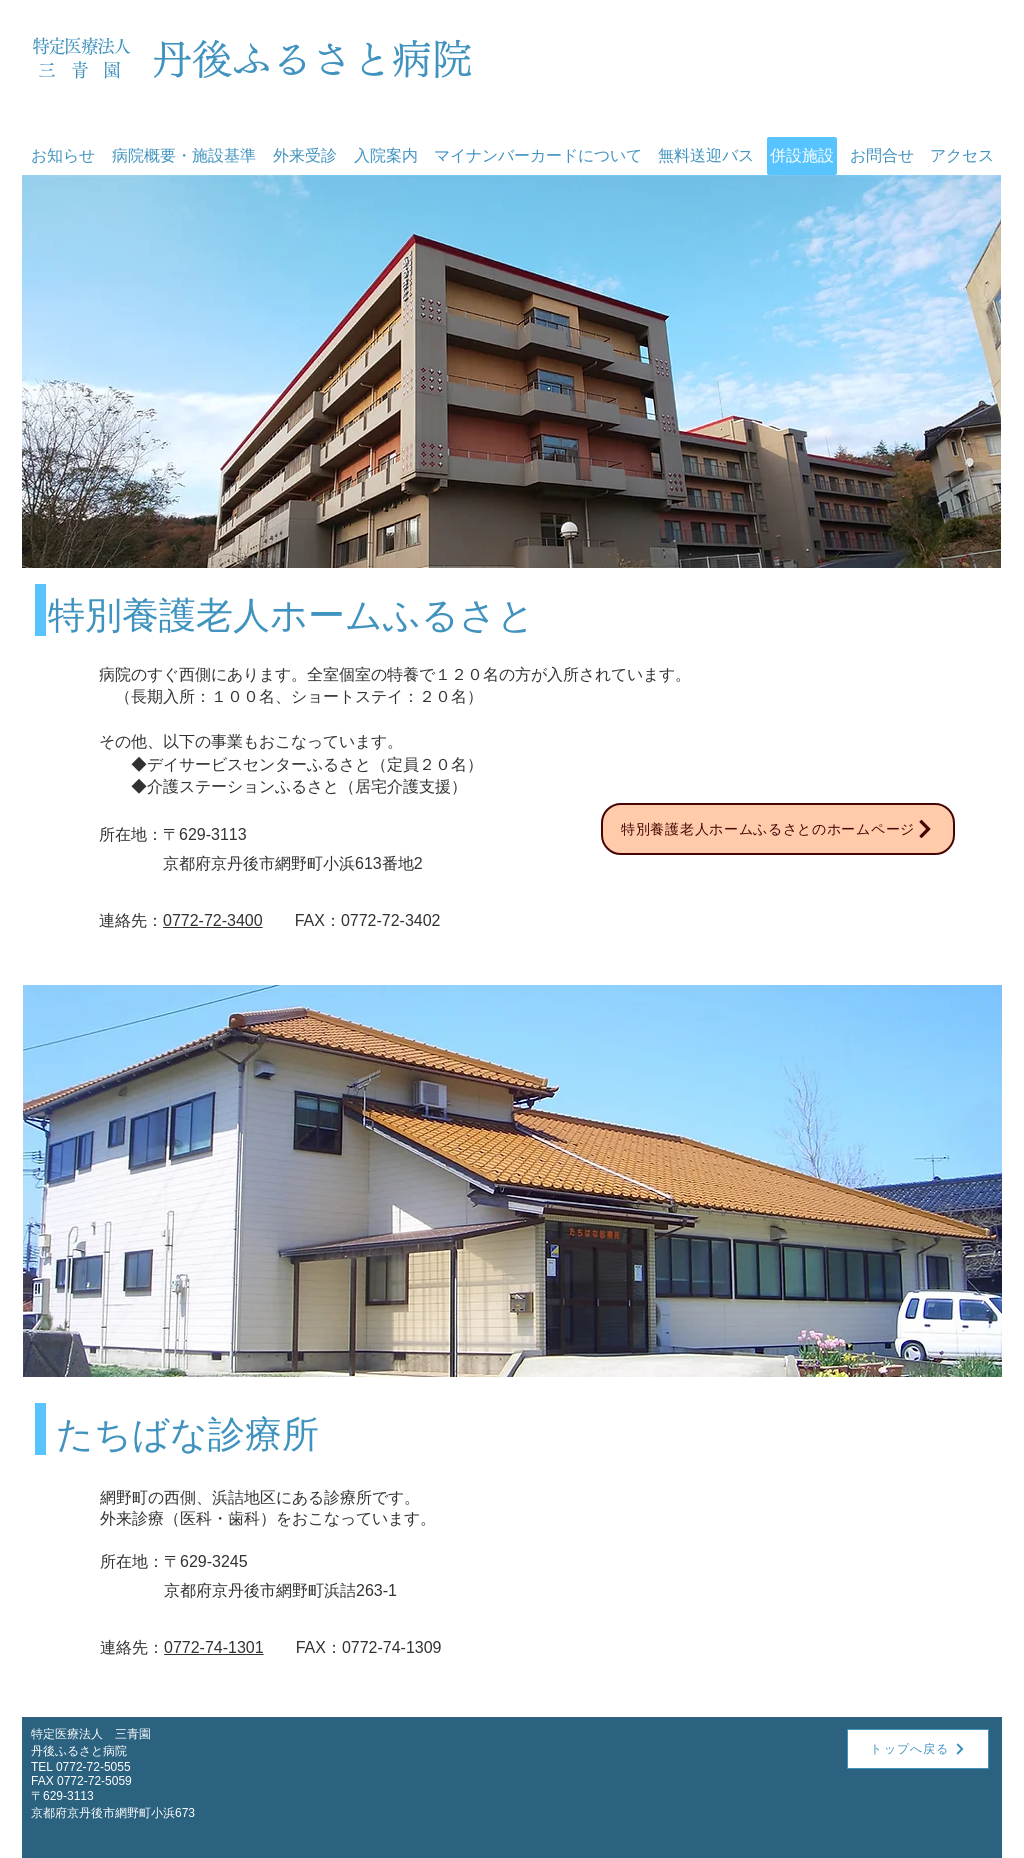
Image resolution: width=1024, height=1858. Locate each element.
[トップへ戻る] (918, 1749)
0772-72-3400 (213, 920)
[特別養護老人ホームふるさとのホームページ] (778, 829)
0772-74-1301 (214, 1647)
